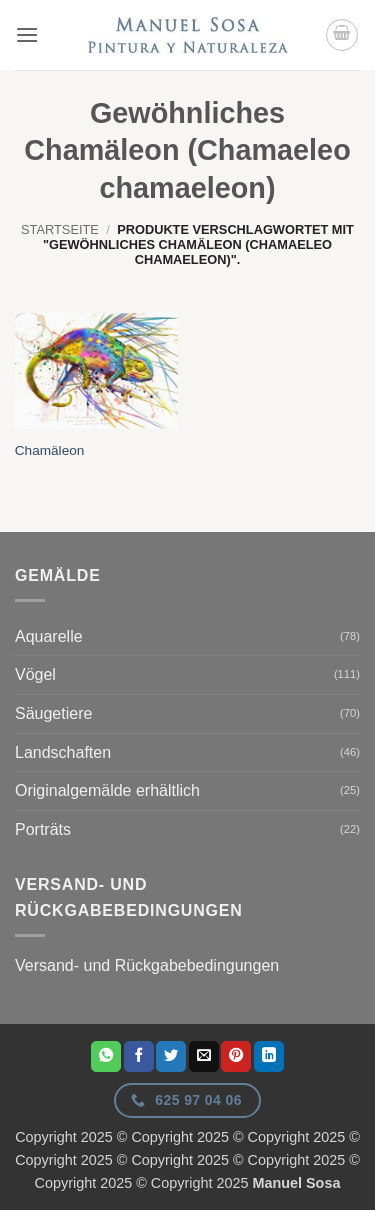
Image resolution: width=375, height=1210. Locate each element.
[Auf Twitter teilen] (171, 1056)
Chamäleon (50, 450)
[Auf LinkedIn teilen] (269, 1056)
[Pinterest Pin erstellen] (236, 1056)
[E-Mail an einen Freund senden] (204, 1056)
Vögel (35, 674)
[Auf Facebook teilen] (139, 1056)
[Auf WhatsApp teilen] (106, 1056)
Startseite (60, 229)
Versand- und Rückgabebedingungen (147, 965)
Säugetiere (53, 713)
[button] (27, 34)
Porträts (43, 829)
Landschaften (63, 752)
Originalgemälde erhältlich (107, 790)
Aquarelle (49, 636)
